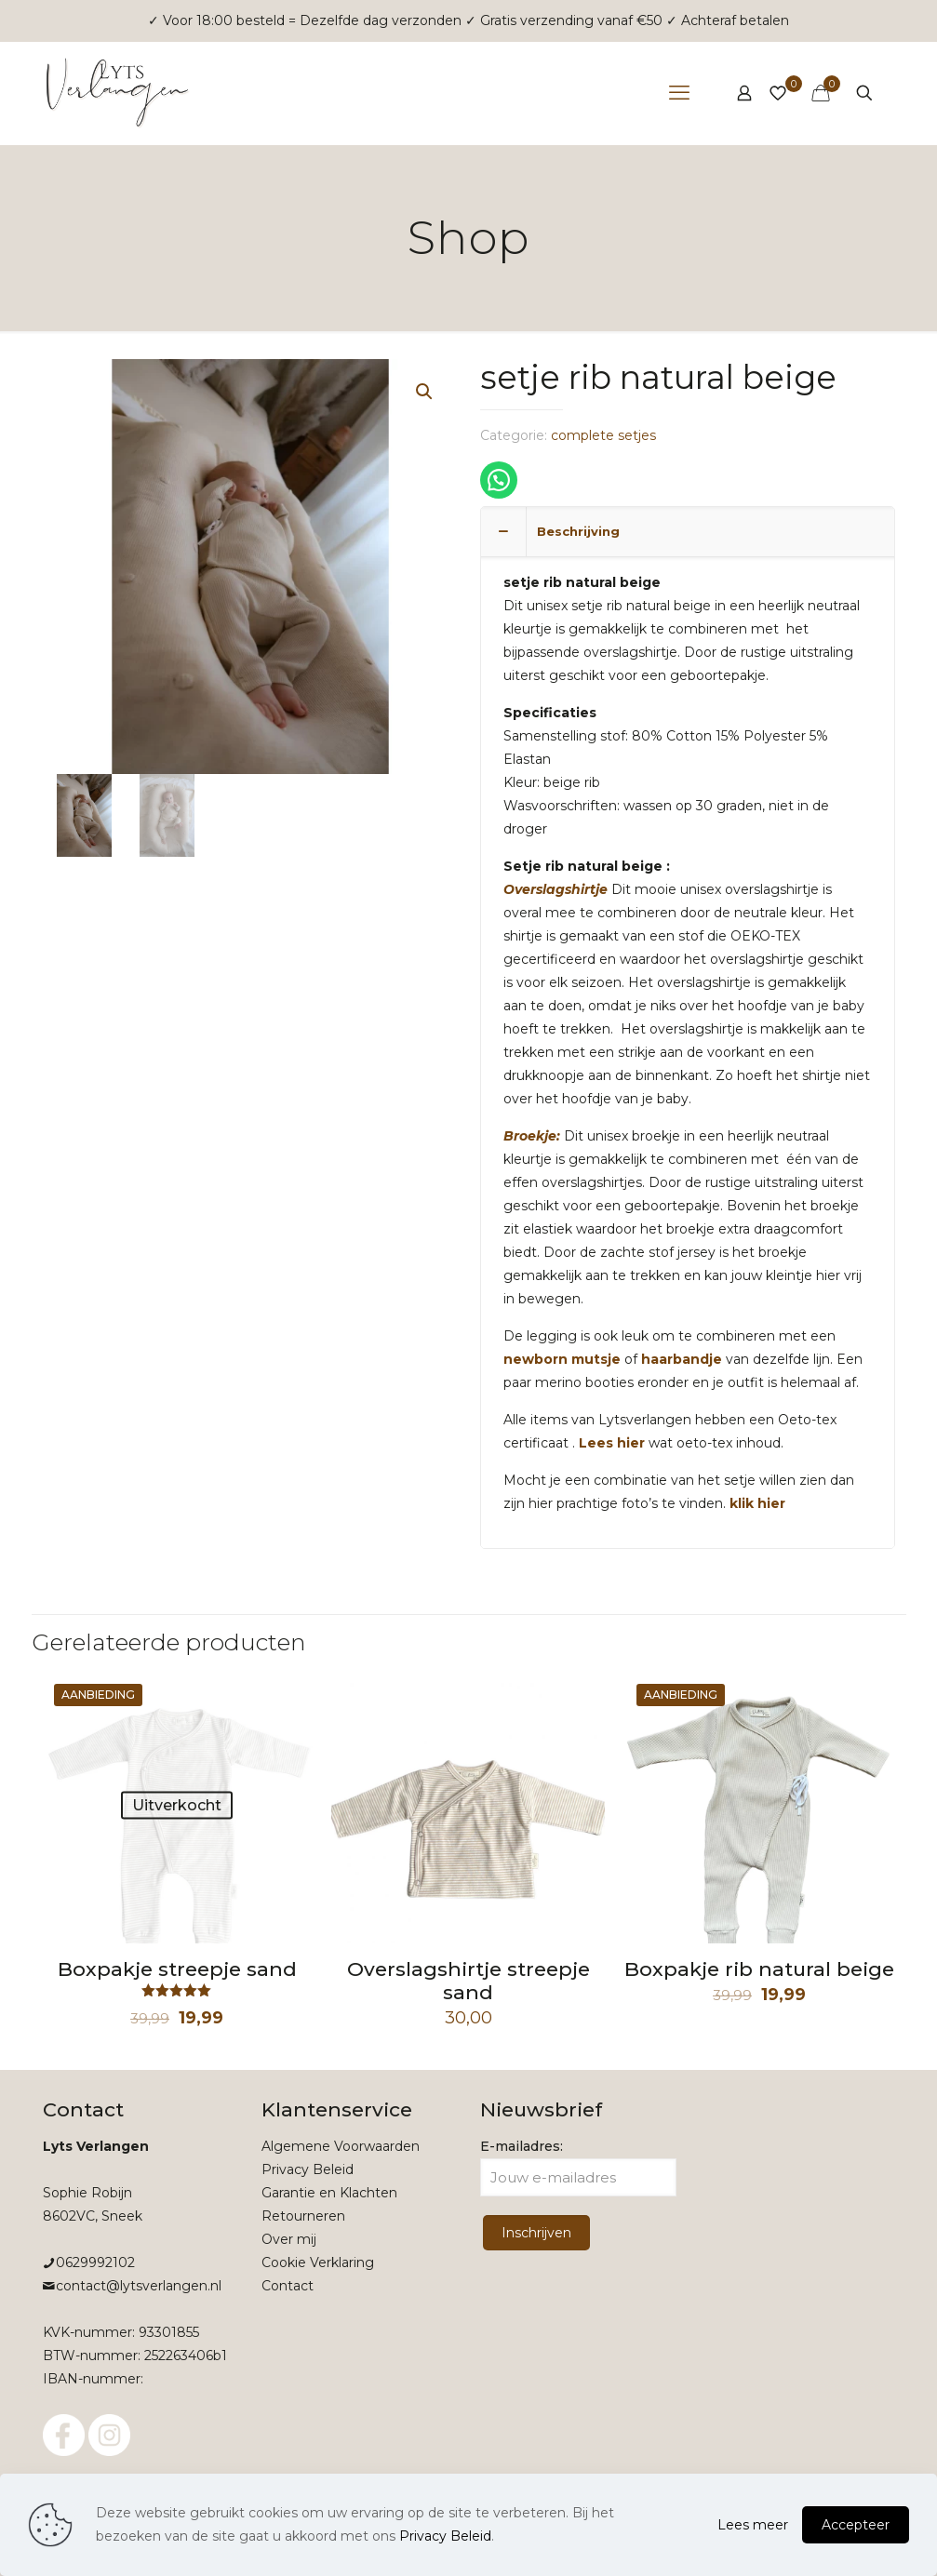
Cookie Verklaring (317, 2262)
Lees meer (752, 2524)
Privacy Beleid (307, 2169)
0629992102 (95, 2262)
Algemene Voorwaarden (340, 2146)
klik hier (757, 1503)
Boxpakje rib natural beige (759, 1969)
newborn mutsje (562, 1359)
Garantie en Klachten (329, 2192)
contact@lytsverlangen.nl (138, 2285)
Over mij (288, 2239)
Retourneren (303, 2216)
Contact (287, 2285)
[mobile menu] (679, 93)
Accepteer (856, 2524)
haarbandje (679, 1359)
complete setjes (603, 435)
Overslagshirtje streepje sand (468, 1980)
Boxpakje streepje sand (177, 1969)
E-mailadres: (578, 2167)
